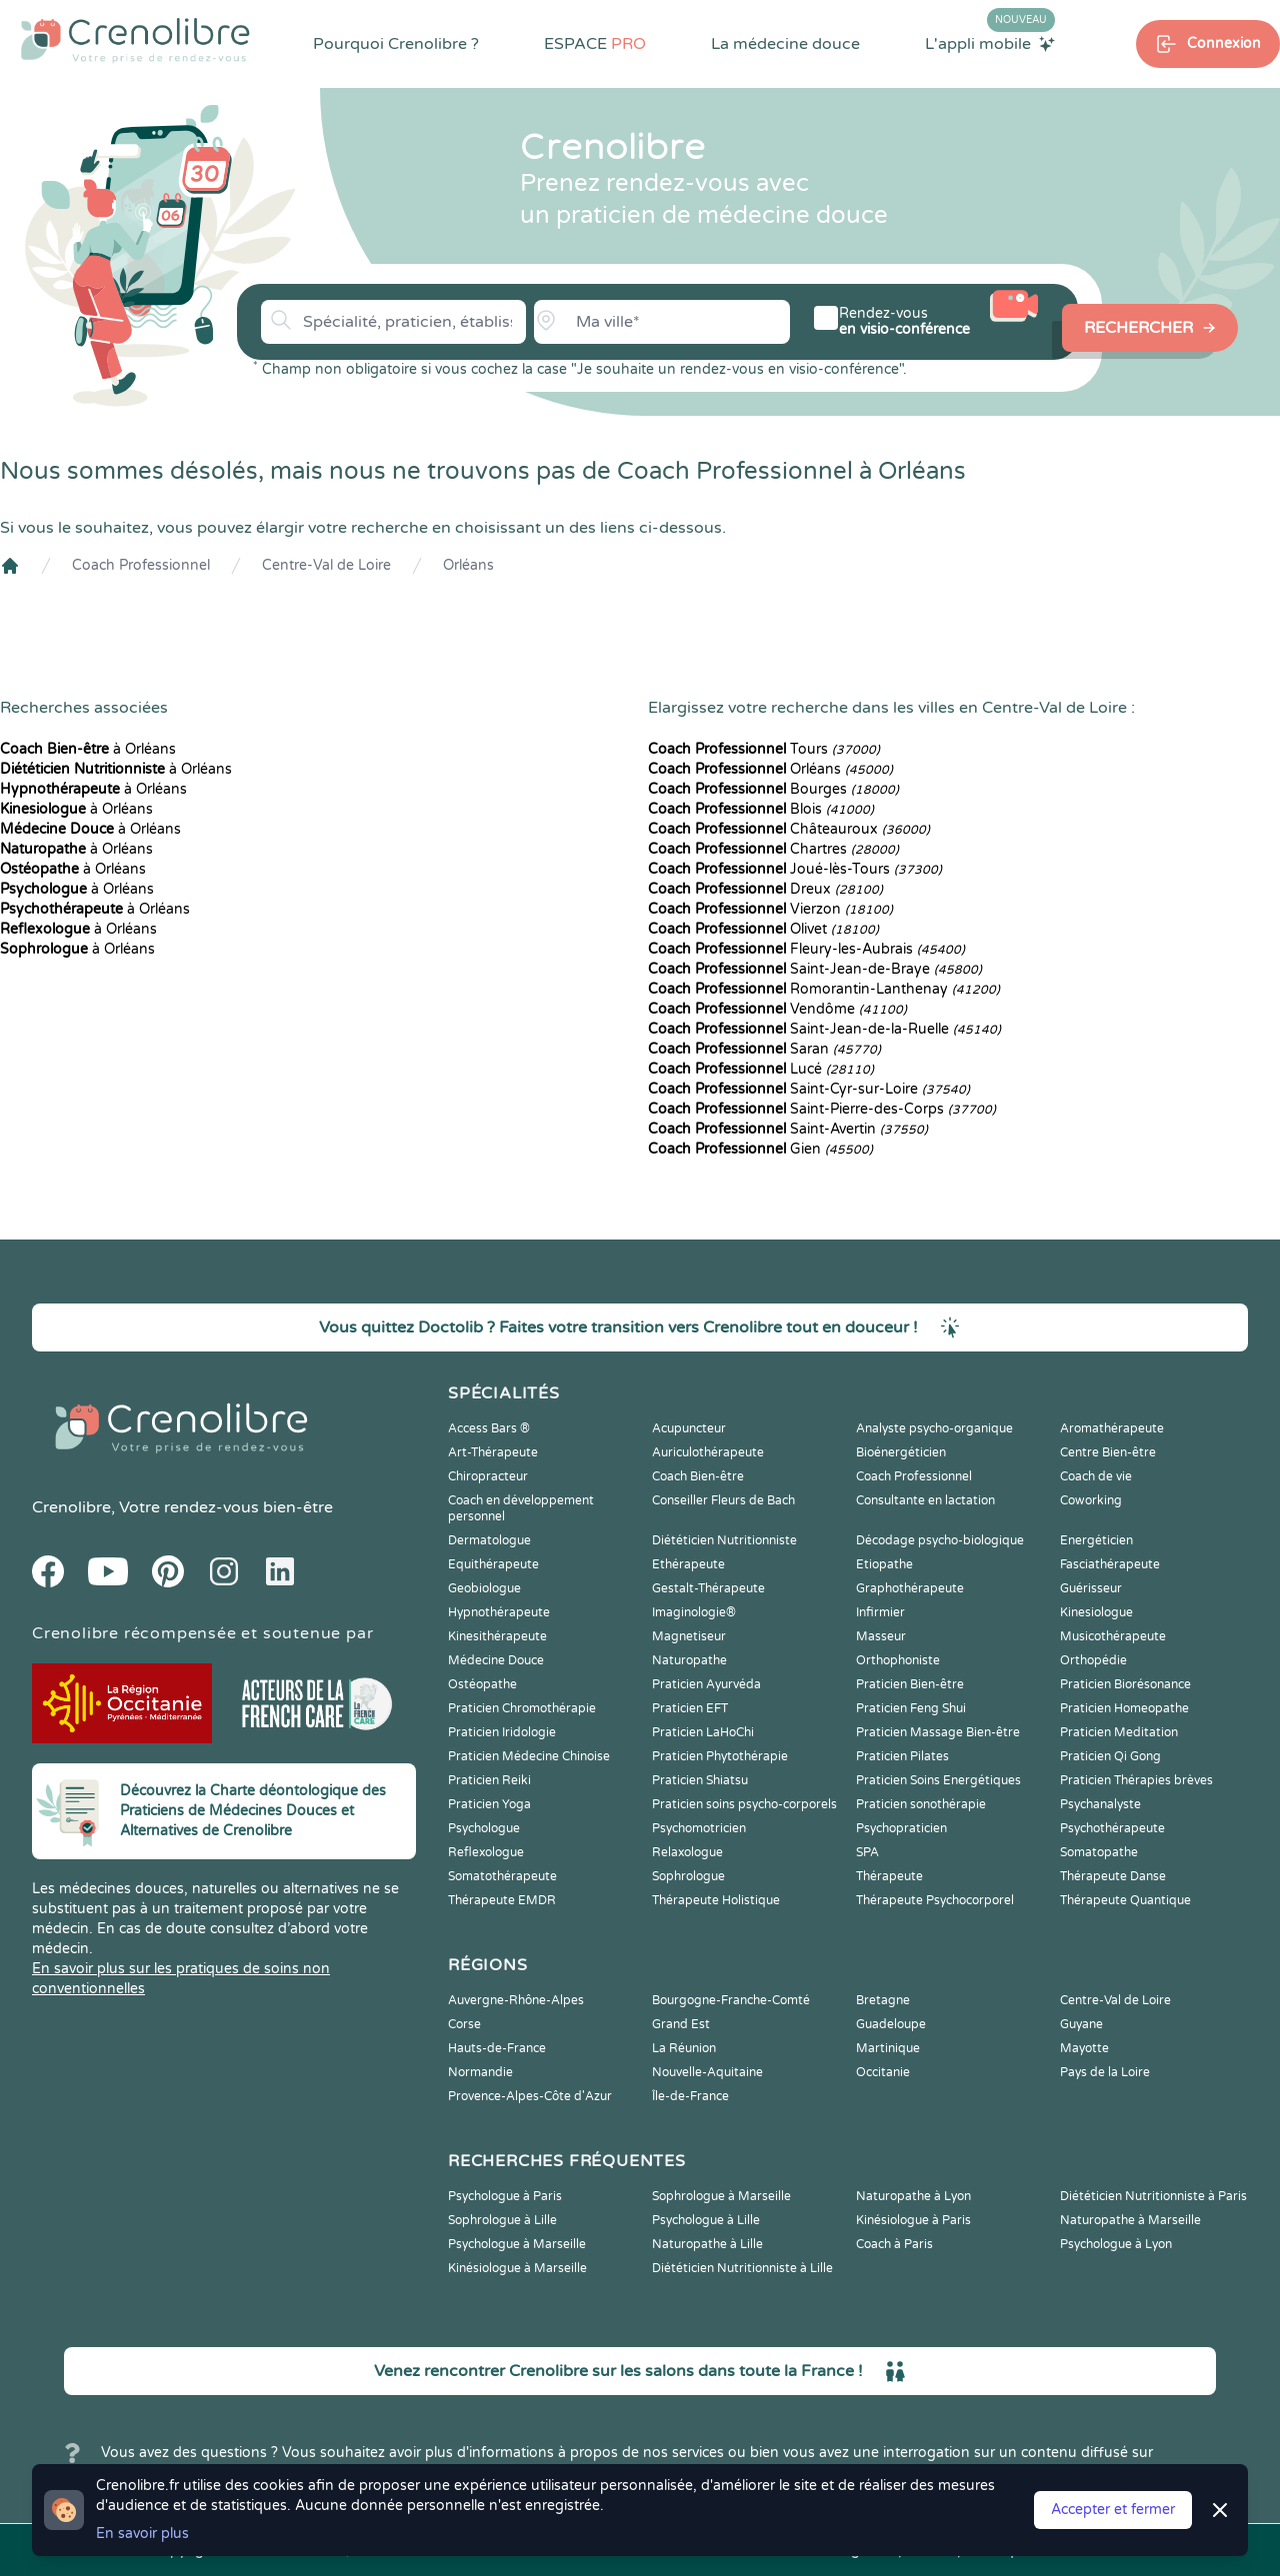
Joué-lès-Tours (795, 869)
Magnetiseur (689, 1636)
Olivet (763, 929)
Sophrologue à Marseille (721, 2196)
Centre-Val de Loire (326, 565)
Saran (764, 1049)
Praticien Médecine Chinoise (529, 1756)
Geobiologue (484, 1588)
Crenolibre (71, 1507)
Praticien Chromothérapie (522, 1708)
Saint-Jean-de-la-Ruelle (824, 1029)
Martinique (888, 2048)
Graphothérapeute (910, 1588)
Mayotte (1084, 2048)
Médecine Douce (496, 1660)
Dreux (765, 889)
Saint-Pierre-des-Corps (822, 1109)
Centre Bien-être (1108, 1452)
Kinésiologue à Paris (913, 2220)
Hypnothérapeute (499, 1612)
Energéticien (1096, 1540)
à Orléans (88, 749)
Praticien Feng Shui (911, 1708)
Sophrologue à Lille (502, 2220)
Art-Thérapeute (493, 1452)
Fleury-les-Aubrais (806, 949)
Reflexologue (486, 1852)
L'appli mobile (990, 43)
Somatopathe (1099, 1852)
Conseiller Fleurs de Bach (723, 1500)
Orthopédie (1093, 1660)
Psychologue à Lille (706, 2220)
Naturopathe (689, 1660)
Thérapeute (889, 1876)
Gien (760, 1149)
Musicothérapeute (1113, 1636)
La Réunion (684, 2048)
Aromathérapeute (1112, 1428)
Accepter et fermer (1113, 2509)
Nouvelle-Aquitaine (707, 2072)
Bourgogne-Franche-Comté (731, 2000)
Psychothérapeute (1112, 1828)
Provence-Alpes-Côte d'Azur (530, 2096)
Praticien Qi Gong (1110, 1756)
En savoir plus (142, 2533)
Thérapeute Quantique (1125, 1900)
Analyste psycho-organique (934, 1428)
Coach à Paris (894, 2244)
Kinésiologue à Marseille (517, 2268)
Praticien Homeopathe (1124, 1708)
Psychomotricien (699, 1828)
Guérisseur (1091, 1588)
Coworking (1091, 1500)
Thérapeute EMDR (502, 1900)
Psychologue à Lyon (1116, 2244)
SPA (867, 1852)
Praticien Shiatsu (700, 1780)
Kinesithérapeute (497, 1636)
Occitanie (883, 2072)
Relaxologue (687, 1852)
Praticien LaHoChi (703, 1732)
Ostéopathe (482, 1684)
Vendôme (777, 1009)
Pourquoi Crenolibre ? (396, 44)
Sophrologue (688, 1876)
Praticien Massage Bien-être (938, 1732)
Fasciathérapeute (1110, 1564)
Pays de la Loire (1105, 2072)
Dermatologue (489, 1540)
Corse (464, 2024)
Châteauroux (789, 829)
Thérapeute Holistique (716, 1900)
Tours (764, 749)
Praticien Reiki (489, 1780)
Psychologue (484, 1828)
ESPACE (595, 44)
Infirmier (880, 1612)
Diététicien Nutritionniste (724, 1540)
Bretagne (883, 2000)
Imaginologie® (694, 1612)
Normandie (480, 2072)
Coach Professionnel (141, 565)
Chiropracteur (488, 1476)
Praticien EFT (690, 1708)
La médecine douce (785, 44)
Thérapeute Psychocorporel (935, 1900)
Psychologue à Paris (505, 2196)
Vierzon (770, 909)
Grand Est (681, 2024)
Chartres (773, 849)
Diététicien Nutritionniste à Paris (1153, 2196)
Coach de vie (1096, 1476)
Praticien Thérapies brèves (1136, 1780)
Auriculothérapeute (708, 1452)
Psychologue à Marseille (517, 2244)
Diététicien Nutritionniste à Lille (742, 2268)
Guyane (1081, 2024)
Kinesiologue (1096, 1612)
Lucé (761, 1069)
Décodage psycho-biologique (940, 1540)
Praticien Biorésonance (1125, 1684)
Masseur (881, 1636)
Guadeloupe (891, 2024)
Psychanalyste (1100, 1804)
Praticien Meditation (1119, 1732)
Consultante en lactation (925, 1500)
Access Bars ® (489, 1428)
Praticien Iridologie (502, 1732)
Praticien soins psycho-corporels (744, 1804)
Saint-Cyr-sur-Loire (809, 1089)
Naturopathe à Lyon (913, 2196)
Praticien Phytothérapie (720, 1756)
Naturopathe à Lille (707, 2244)
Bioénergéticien (901, 1452)
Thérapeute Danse (1113, 1876)
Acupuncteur (689, 1428)
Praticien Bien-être (910, 1684)
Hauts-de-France (497, 2048)
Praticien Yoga (489, 1804)
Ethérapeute (688, 1564)
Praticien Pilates (902, 1756)
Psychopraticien (901, 1828)
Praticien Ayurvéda (706, 1684)
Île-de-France (690, 2096)
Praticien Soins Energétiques (938, 1780)
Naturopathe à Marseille (1130, 2220)
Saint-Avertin (788, 1129)
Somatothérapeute (502, 1876)
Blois (761, 809)
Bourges (773, 789)
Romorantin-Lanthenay (824, 989)
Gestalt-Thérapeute (708, 1588)
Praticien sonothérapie (921, 1804)
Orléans (468, 565)
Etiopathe (884, 1564)
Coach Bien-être (698, 1476)
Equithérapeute (493, 1564)
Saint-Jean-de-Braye (815, 969)
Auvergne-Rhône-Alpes (516, 2000)
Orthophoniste (898, 1660)
